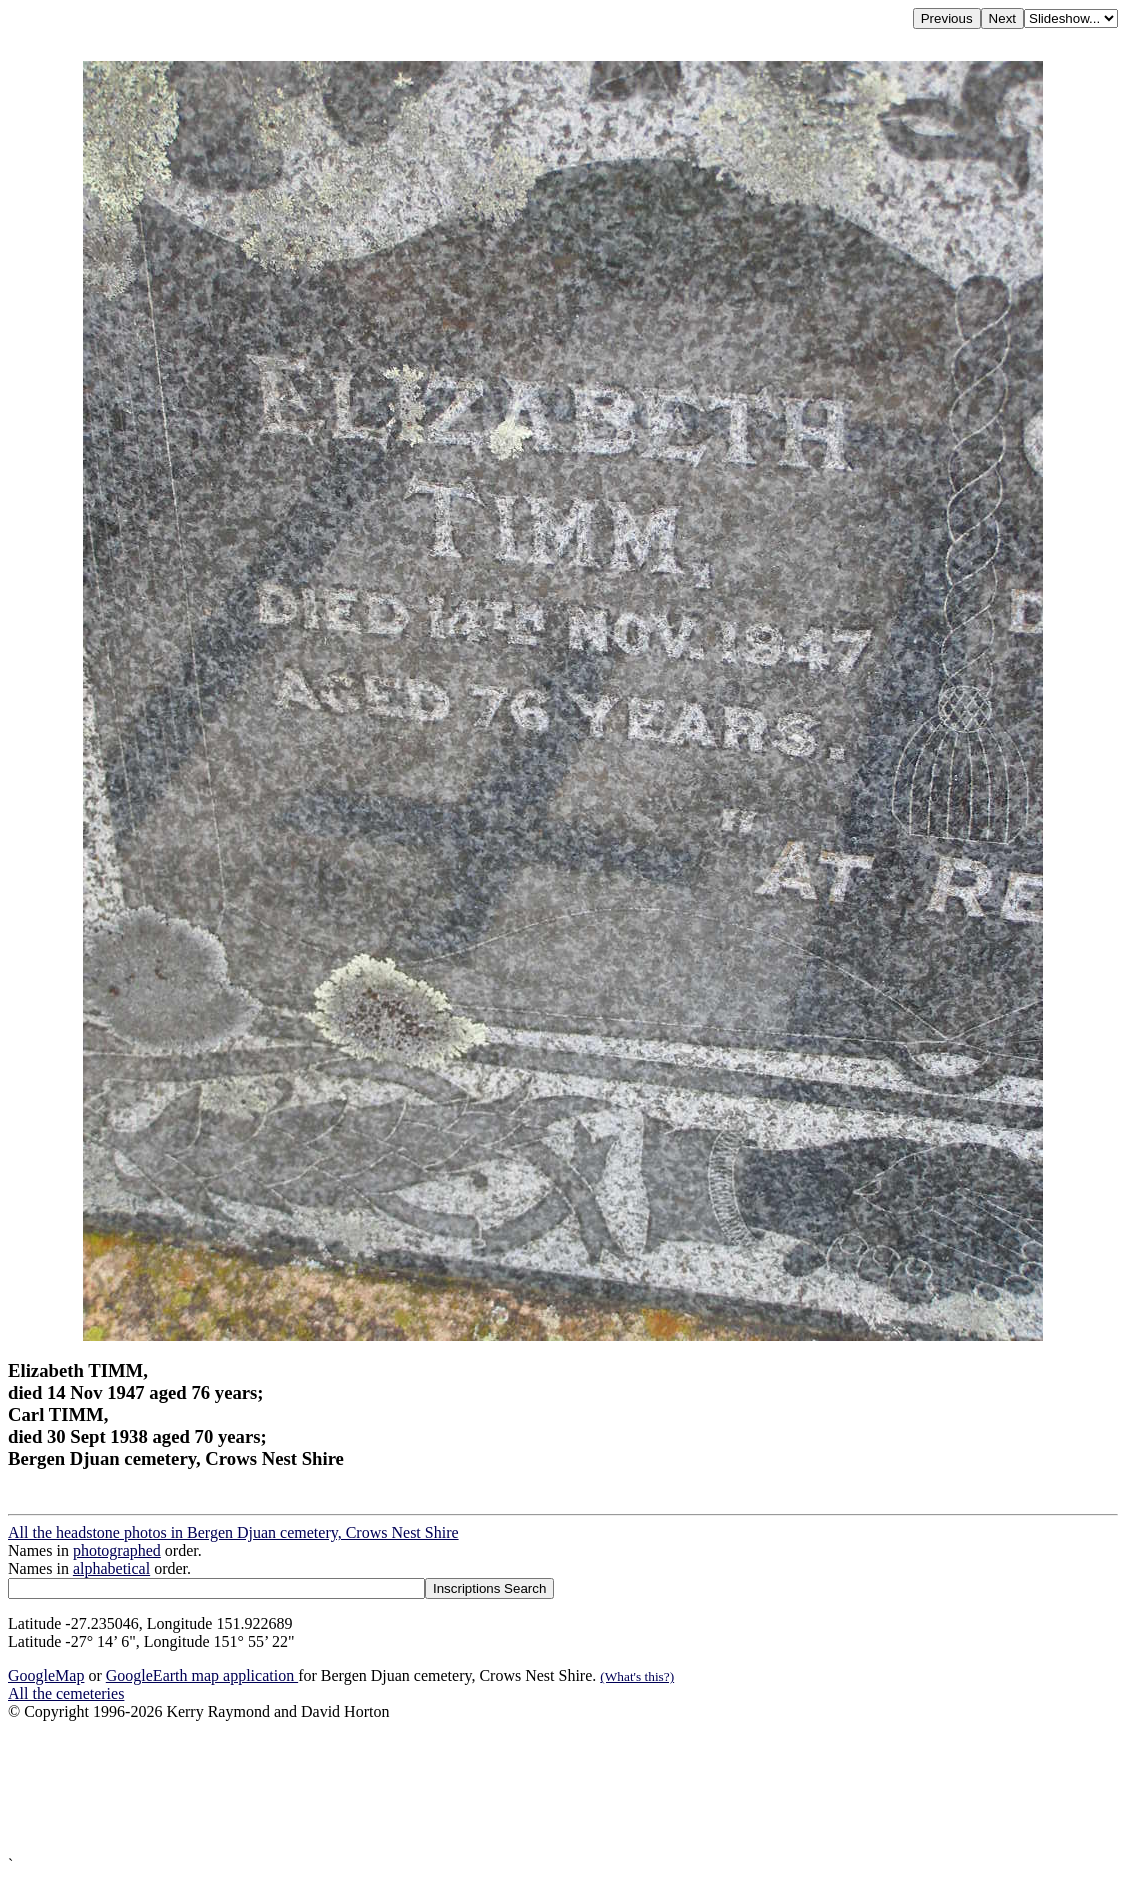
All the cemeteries (66, 1693)
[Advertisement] (563, 1788)
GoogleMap (46, 1675)
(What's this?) (637, 1676)
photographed (117, 1550)
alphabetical (111, 1568)
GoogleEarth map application (202, 1675)
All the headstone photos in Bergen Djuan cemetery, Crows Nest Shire (233, 1532)
